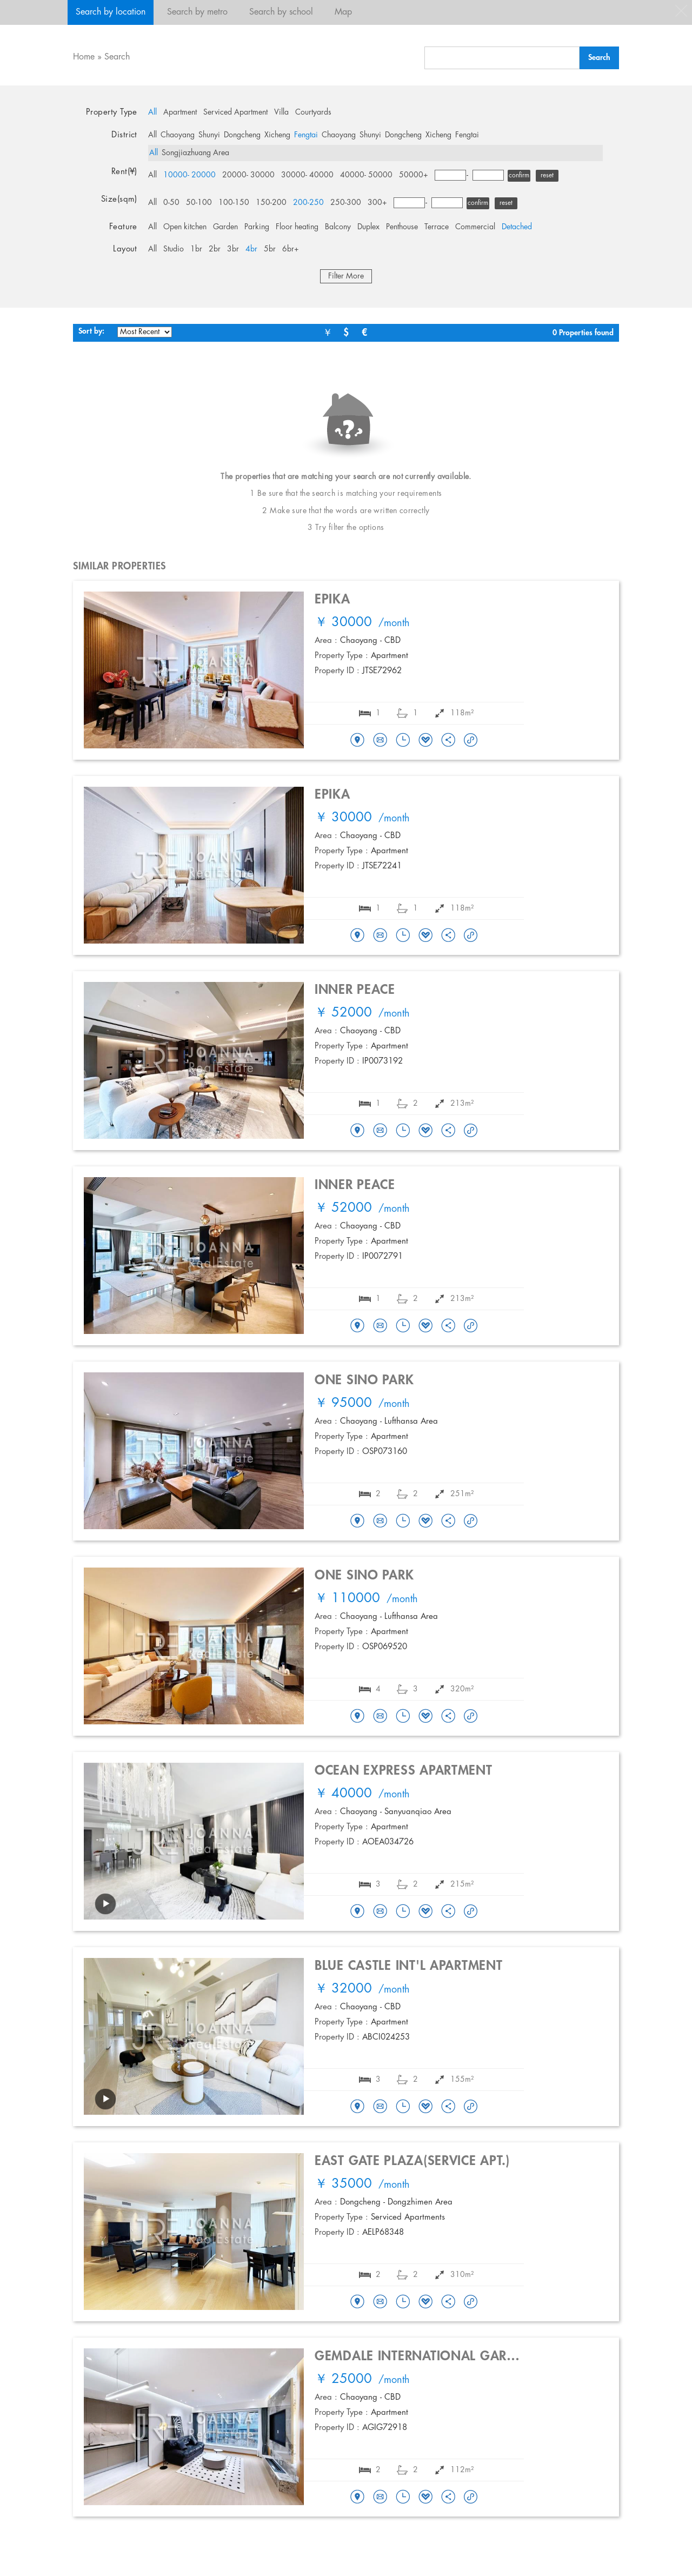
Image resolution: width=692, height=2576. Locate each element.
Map (343, 12)
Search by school (281, 12)
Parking (256, 227)
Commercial (475, 227)
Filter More (346, 276)
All (152, 112)
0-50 (171, 202)
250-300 (345, 202)
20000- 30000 (248, 175)
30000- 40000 (307, 175)
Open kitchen (185, 227)
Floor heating (297, 227)
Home (84, 57)
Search (117, 57)
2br (215, 249)
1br (196, 249)
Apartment (180, 112)
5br (270, 249)
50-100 (199, 202)
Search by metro (197, 12)
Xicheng (277, 135)
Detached (517, 227)
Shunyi (209, 135)
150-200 (271, 202)
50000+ (413, 175)
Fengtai (306, 135)
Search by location (110, 12)
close (681, 11)
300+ (377, 202)
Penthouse (402, 227)
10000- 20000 (189, 175)
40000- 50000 (366, 175)
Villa (281, 112)
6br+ (290, 249)
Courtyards (313, 112)
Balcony (338, 227)
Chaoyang (178, 135)
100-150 (233, 202)
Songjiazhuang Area (195, 153)
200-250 (308, 202)
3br (233, 249)
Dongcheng (242, 135)
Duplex (368, 227)
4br (251, 249)
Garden (225, 227)
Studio (173, 249)
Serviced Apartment (235, 112)
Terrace (436, 227)
